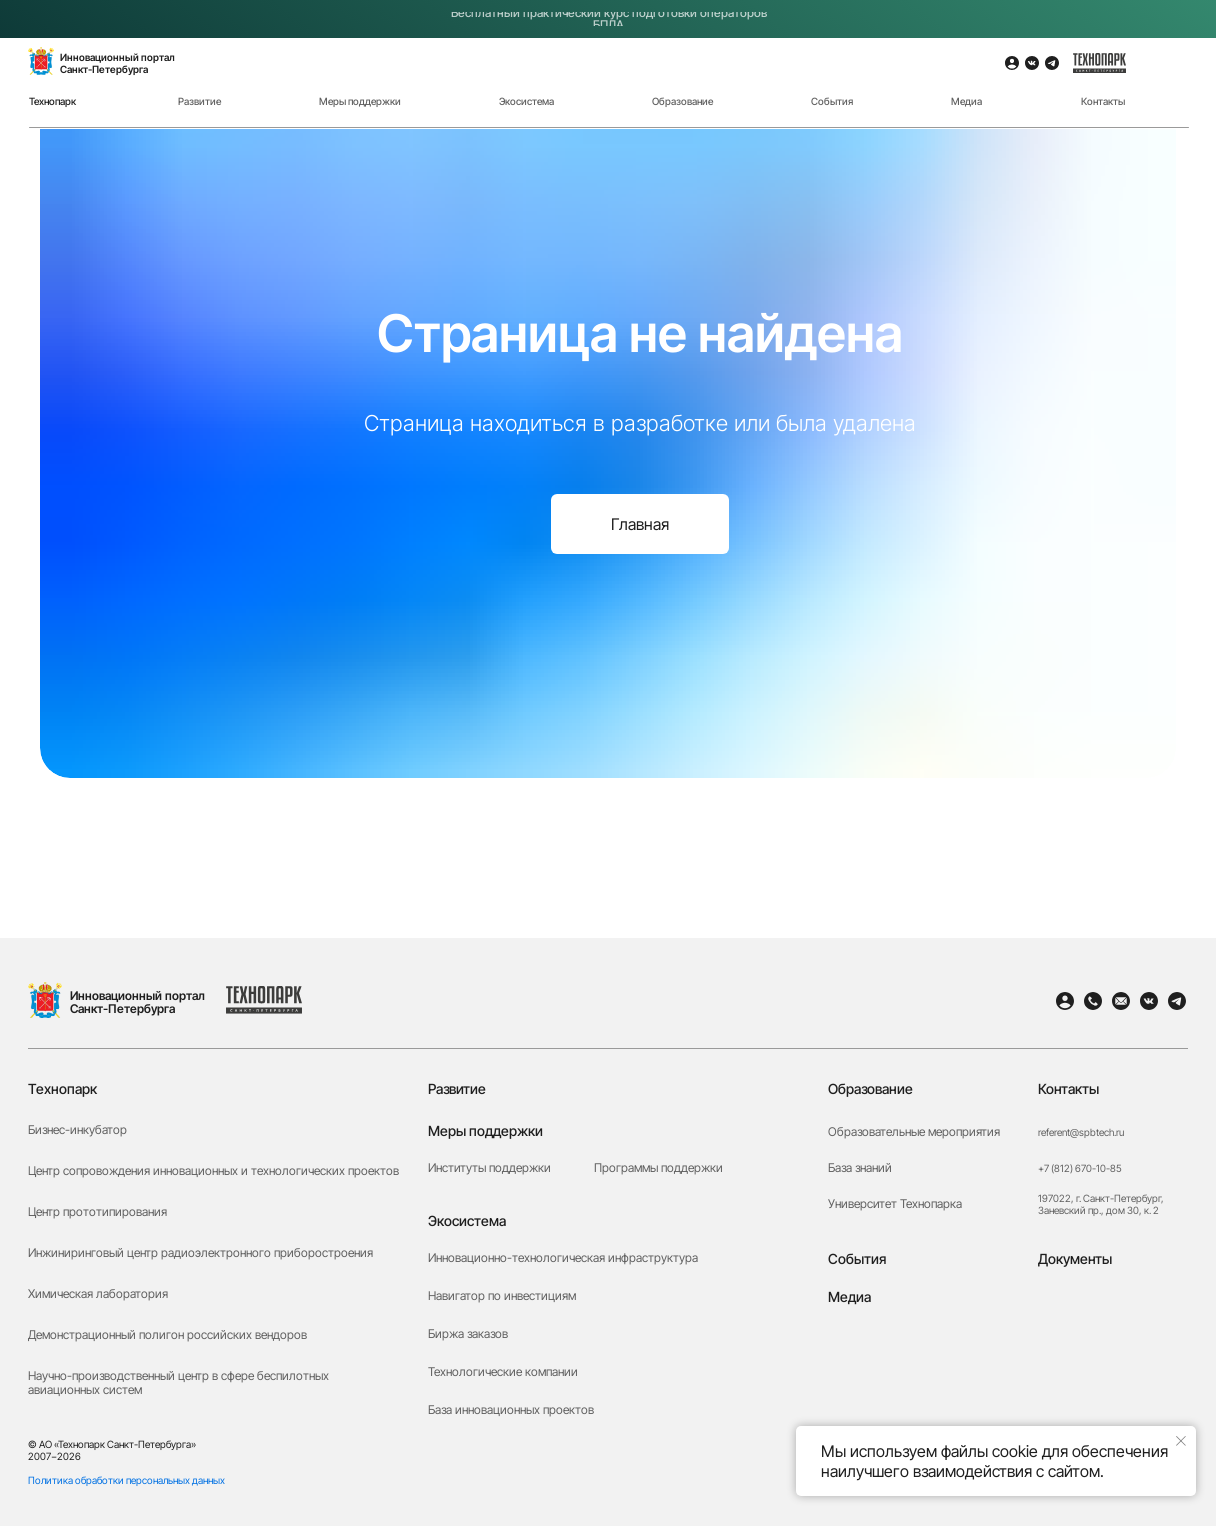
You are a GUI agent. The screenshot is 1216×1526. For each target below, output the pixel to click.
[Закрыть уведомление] (1181, 1441)
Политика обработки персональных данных (126, 1480)
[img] (1169, 78)
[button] (1107, 1387)
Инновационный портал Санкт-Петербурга (137, 1002)
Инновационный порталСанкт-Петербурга (117, 63)
